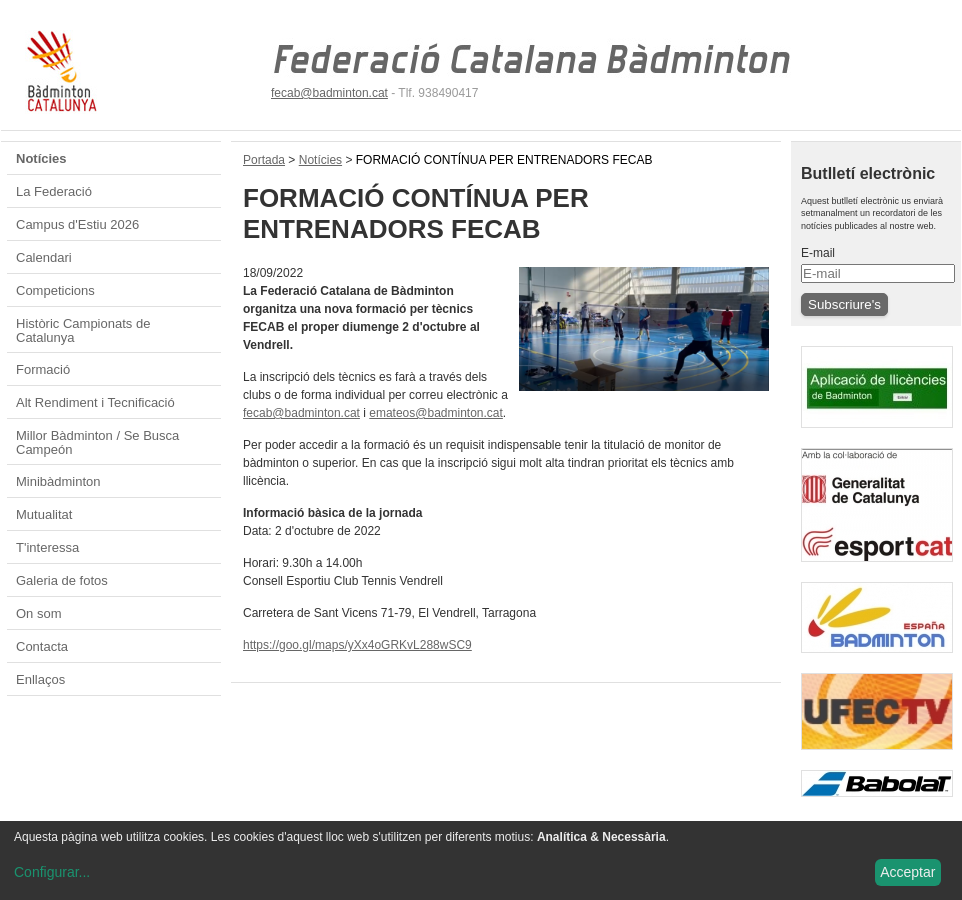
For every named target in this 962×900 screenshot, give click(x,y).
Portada (264, 160)
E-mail (818, 253)
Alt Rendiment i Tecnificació (95, 402)
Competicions (55, 290)
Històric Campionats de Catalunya (83, 330)
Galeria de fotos (62, 580)
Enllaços (40, 679)
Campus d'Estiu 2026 (77, 224)
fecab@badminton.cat (329, 93)
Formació (43, 369)
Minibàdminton (58, 481)
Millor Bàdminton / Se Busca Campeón (97, 442)
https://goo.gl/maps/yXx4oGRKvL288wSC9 (357, 645)
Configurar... (52, 872)
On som (39, 613)
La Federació (54, 191)
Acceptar (907, 872)
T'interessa (47, 547)
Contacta (42, 646)
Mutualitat (44, 514)
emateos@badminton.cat (436, 413)
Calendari (44, 257)
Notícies (41, 158)
